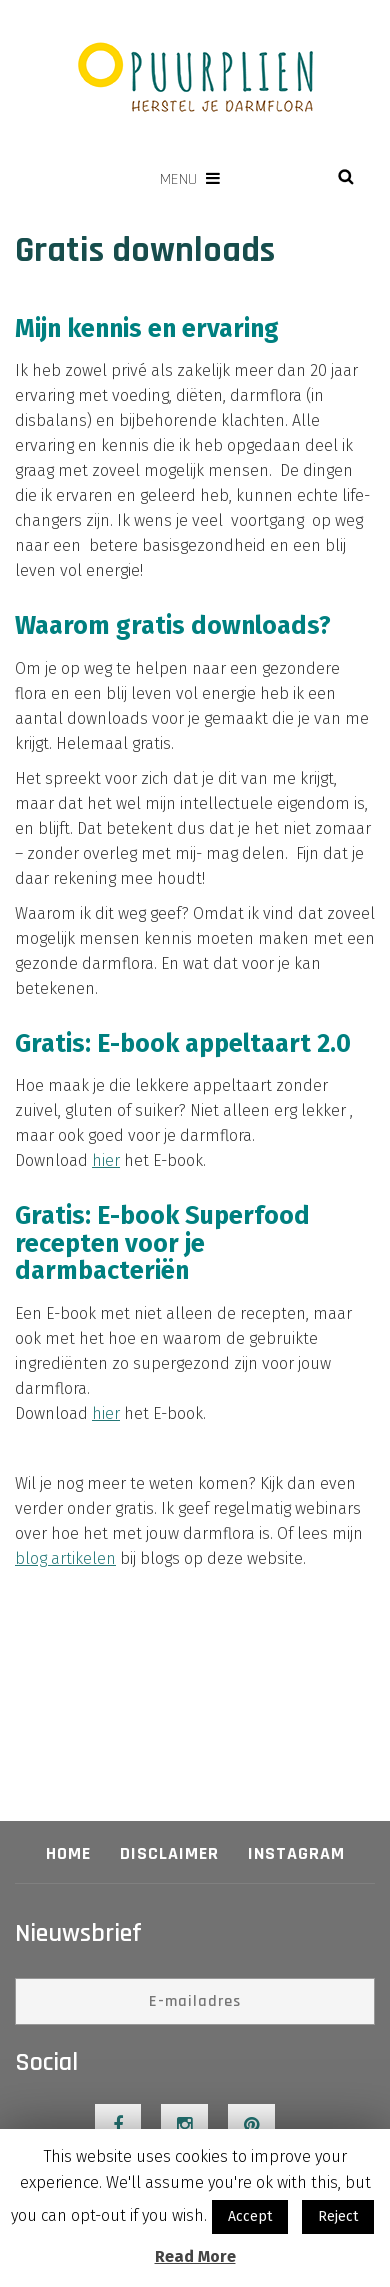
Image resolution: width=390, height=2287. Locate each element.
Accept (250, 2216)
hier (106, 1160)
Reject (338, 2216)
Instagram (296, 1853)
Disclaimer (169, 1853)
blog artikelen (65, 1558)
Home (68, 1853)
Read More (195, 2256)
